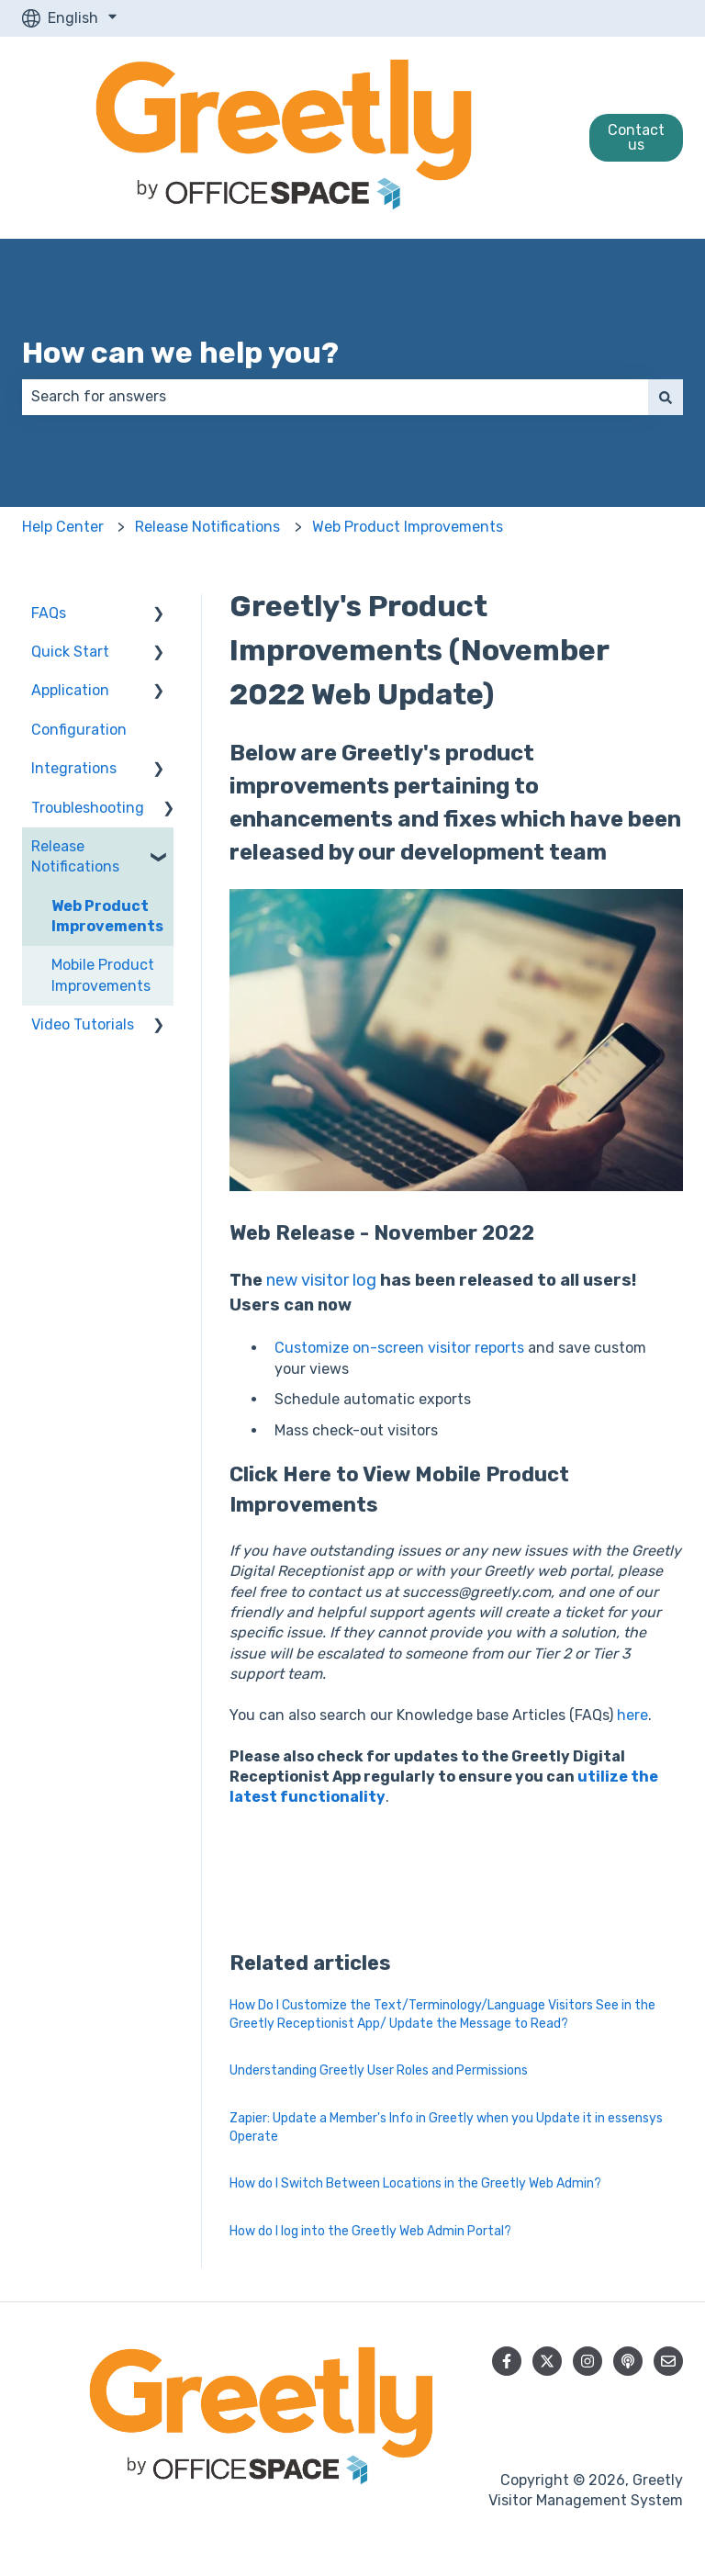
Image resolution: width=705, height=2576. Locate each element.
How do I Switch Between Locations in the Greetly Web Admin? (415, 2183)
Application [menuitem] (70, 690)
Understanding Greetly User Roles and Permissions (378, 2070)
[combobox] (335, 396)
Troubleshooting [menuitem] (87, 807)
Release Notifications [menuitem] (75, 856)
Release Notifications (207, 526)
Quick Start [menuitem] (70, 651)
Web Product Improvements (407, 526)
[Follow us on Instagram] (587, 2361)
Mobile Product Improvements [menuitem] (102, 975)
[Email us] (668, 2361)
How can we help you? (180, 352)
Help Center (63, 526)
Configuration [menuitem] (79, 729)
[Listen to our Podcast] (628, 2361)
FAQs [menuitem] (48, 613)
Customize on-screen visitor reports (399, 1347)
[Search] (665, 396)
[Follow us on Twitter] (547, 2361)
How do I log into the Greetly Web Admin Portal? (370, 2231)
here (632, 1715)
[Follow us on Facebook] (506, 2361)
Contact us (636, 137)
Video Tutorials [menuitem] (82, 1024)
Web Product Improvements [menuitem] (107, 916)
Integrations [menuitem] (74, 768)
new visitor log (321, 1280)
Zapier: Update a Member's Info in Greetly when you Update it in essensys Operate (446, 2127)
